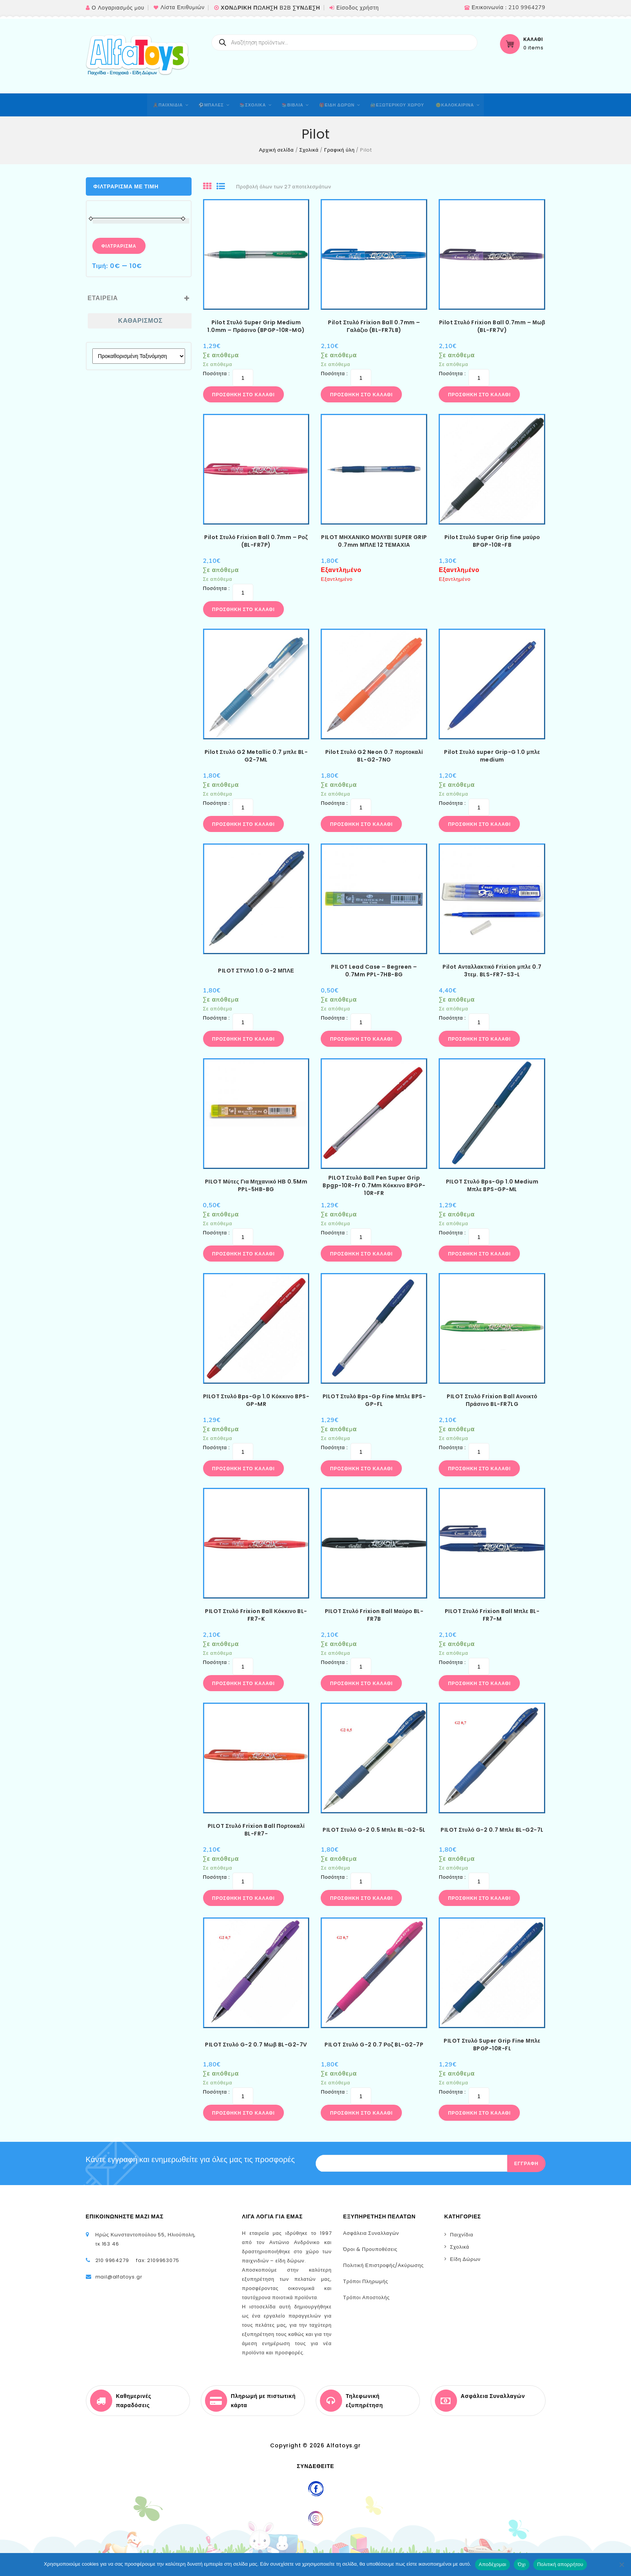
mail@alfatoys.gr (119, 2276)
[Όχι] (621, 2564)
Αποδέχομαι (492, 2564)
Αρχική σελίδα (276, 150)
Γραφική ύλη (339, 150)
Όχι (522, 2564)
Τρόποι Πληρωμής (365, 2281)
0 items (533, 48)
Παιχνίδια (462, 2234)
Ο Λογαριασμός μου (118, 7)
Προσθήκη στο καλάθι (243, 394)
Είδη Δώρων (465, 2259)
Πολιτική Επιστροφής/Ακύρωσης (383, 2265)
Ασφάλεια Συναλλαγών (371, 2233)
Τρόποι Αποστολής (366, 2297)
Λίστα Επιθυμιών (183, 7)
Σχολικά (308, 150)
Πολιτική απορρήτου (560, 2564)
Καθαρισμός (140, 320)
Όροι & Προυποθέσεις (370, 2249)
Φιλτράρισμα (119, 246)
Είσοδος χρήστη (357, 7)
